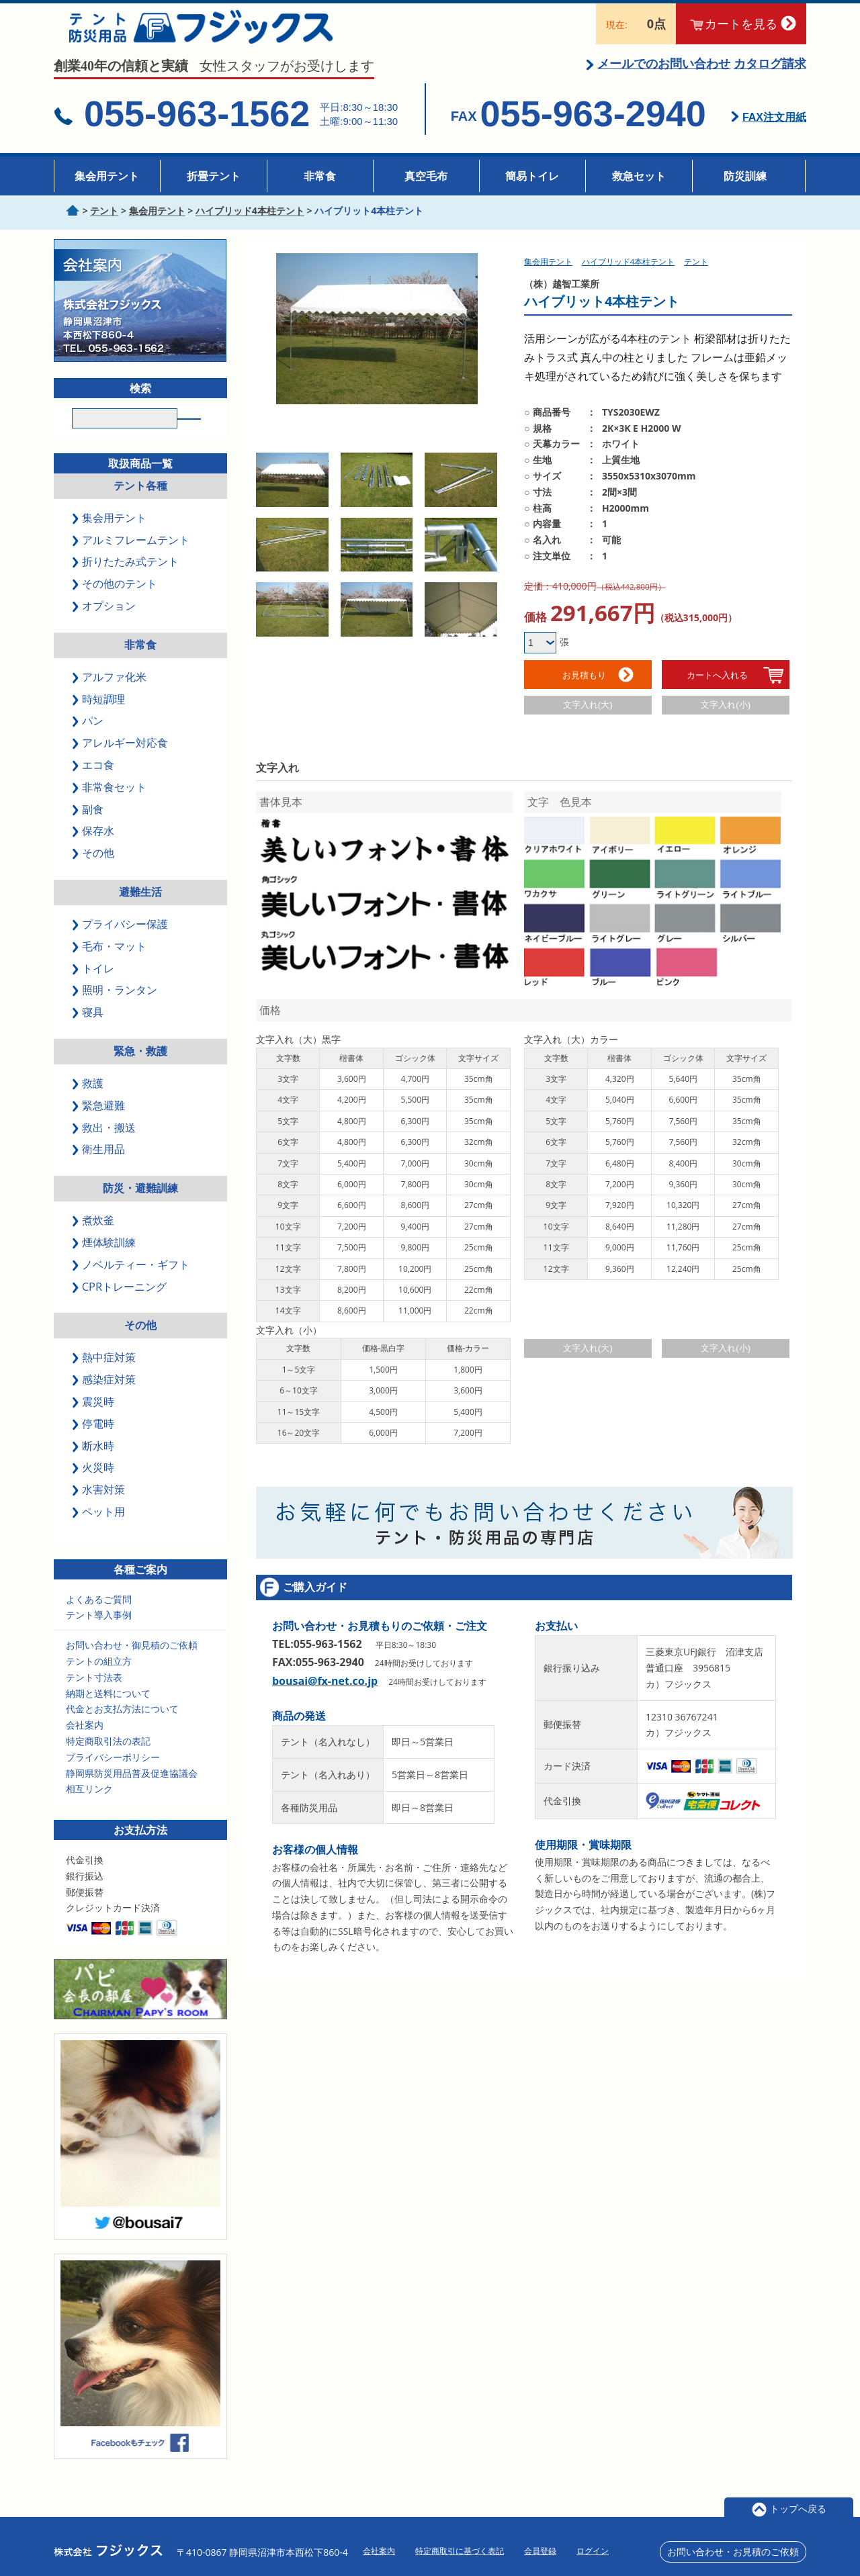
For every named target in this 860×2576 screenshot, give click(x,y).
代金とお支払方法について (122, 1728)
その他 (94, 873)
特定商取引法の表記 (108, 1761)
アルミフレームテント (131, 559)
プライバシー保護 (121, 944)
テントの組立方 (99, 1681)
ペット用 (99, 1531)
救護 (88, 1103)
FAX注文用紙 (774, 132)
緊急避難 (99, 1125)
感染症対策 (105, 1399)
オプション (105, 625)
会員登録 (540, 2551)
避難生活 (140, 912)
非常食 (320, 176)
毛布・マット (110, 966)
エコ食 (94, 785)
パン (88, 740)
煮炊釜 (94, 1240)
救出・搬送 (105, 1147)
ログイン (592, 2551)
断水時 (94, 1465)
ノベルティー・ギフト (131, 1284)
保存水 (94, 850)
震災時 (94, 1421)
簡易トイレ (532, 176)
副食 (88, 828)
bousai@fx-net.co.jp (325, 1682)
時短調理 (99, 718)
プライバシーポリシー (113, 1777)
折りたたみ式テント (126, 581)
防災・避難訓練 (140, 1208)
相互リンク (89, 1808)
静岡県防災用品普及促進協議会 (132, 1792)
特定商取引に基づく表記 (459, 2551)
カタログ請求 (770, 79)
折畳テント (214, 176)
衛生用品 (99, 1169)
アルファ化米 (110, 696)
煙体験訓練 (105, 1262)
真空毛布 (425, 176)
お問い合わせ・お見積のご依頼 (733, 2551)
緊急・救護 (140, 1071)
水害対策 (99, 1509)
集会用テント (107, 176)
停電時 (94, 1443)
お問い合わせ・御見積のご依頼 (132, 1665)
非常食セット (110, 807)
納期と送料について (108, 1712)
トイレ (94, 987)
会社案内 (84, 1745)
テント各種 (140, 505)
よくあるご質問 (99, 1618)
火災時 (94, 1487)
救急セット (639, 176)
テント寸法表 (94, 1697)
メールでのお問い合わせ (663, 79)
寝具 (88, 1032)
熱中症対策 (105, 1377)
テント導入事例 (99, 1634)
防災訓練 (745, 176)
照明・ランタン (115, 1010)
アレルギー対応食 (121, 762)
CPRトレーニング (120, 1306)
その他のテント (115, 603)
